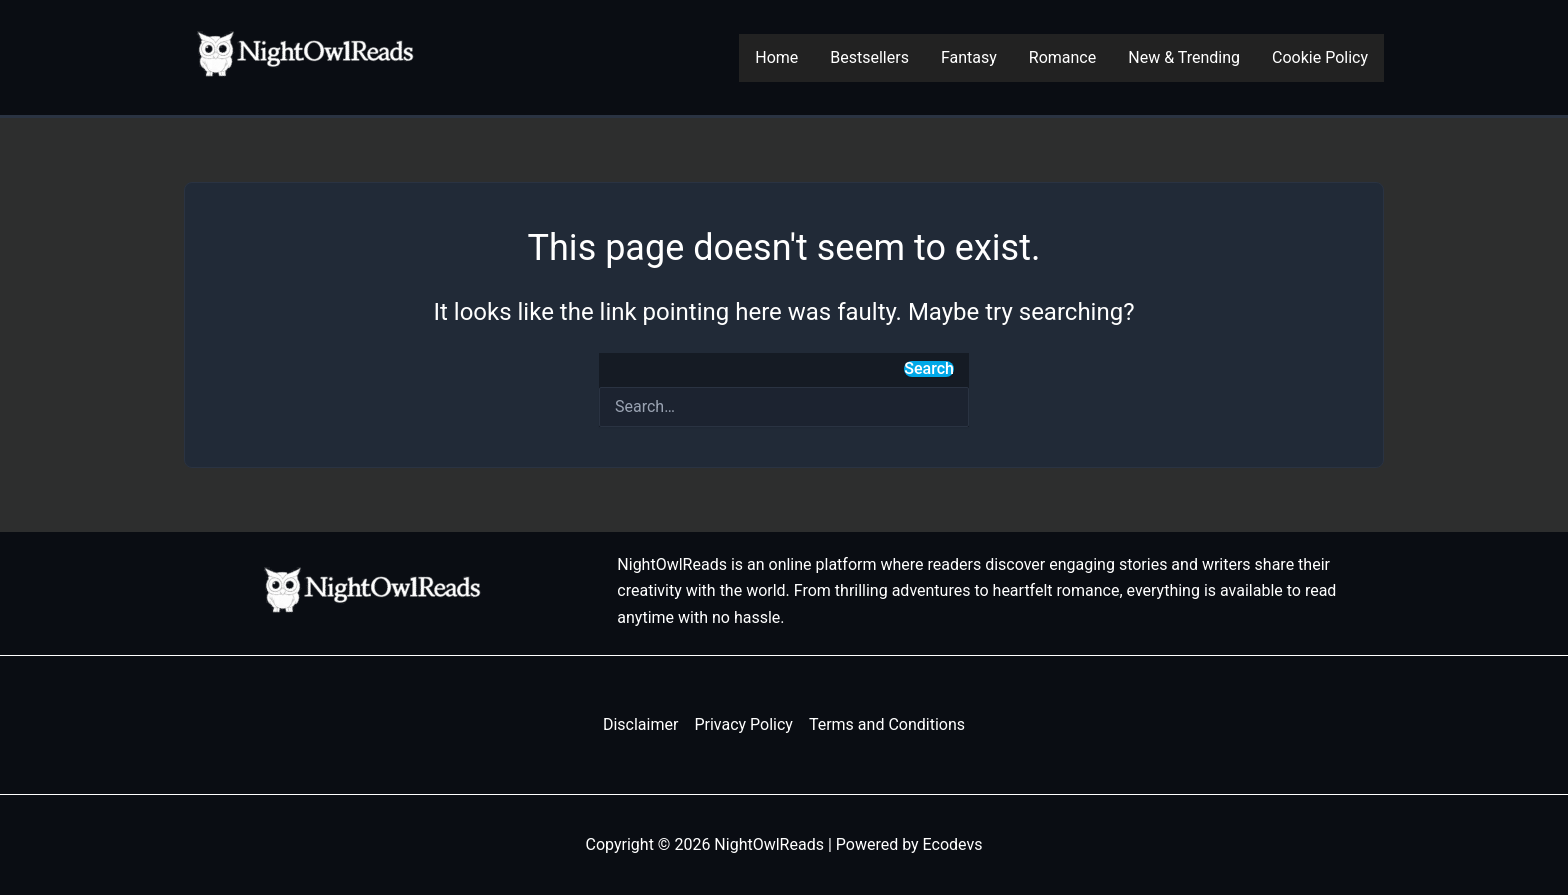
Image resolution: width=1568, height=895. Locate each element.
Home (776, 57)
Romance (1062, 57)
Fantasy (969, 57)
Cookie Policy (1320, 57)
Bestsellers (869, 57)
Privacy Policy (743, 724)
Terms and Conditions (887, 724)
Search (929, 369)
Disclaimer (640, 724)
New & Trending (1184, 57)
